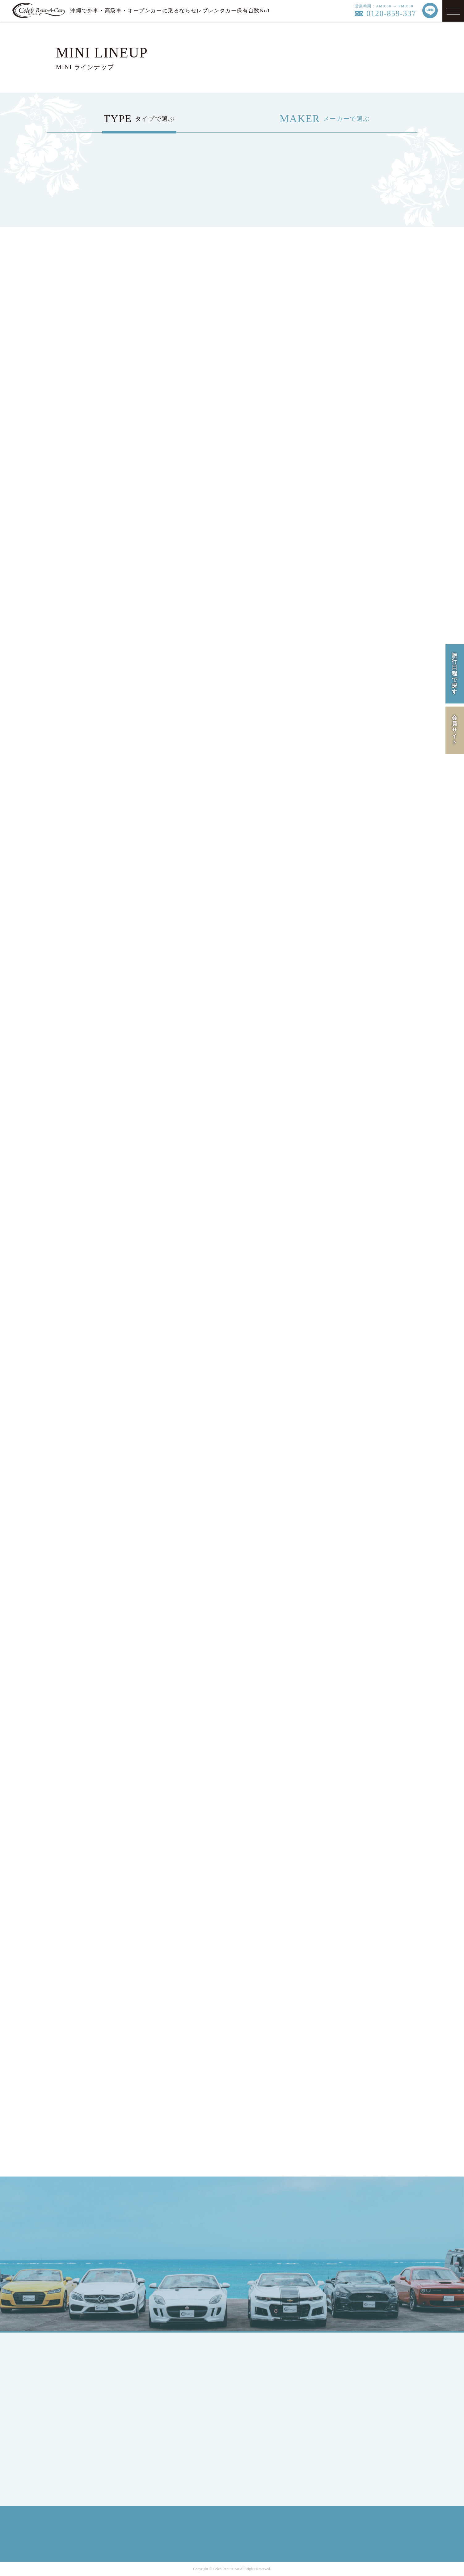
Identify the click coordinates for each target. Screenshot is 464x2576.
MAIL (313, 2237)
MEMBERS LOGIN (82, 2436)
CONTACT (258, 2440)
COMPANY (351, 2362)
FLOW (253, 2395)
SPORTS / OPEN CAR (178, 2384)
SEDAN (162, 2362)
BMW (160, 2443)
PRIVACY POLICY (360, 2388)
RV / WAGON (168, 2395)
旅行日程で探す (455, 673)
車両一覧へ (118, 1563)
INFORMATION (263, 2417)
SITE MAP (350, 2410)
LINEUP (255, 2362)
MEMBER (71, 2424)
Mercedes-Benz (170, 2421)
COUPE (162, 2373)
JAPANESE (73, 2388)
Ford (159, 2432)
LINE (352, 2237)
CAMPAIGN (259, 2384)
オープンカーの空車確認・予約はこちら (232, 2141)
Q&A (251, 2428)
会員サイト (455, 730)
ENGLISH (72, 2399)
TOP (65, 2362)
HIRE (252, 2373)
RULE (345, 2399)
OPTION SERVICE (267, 2406)
